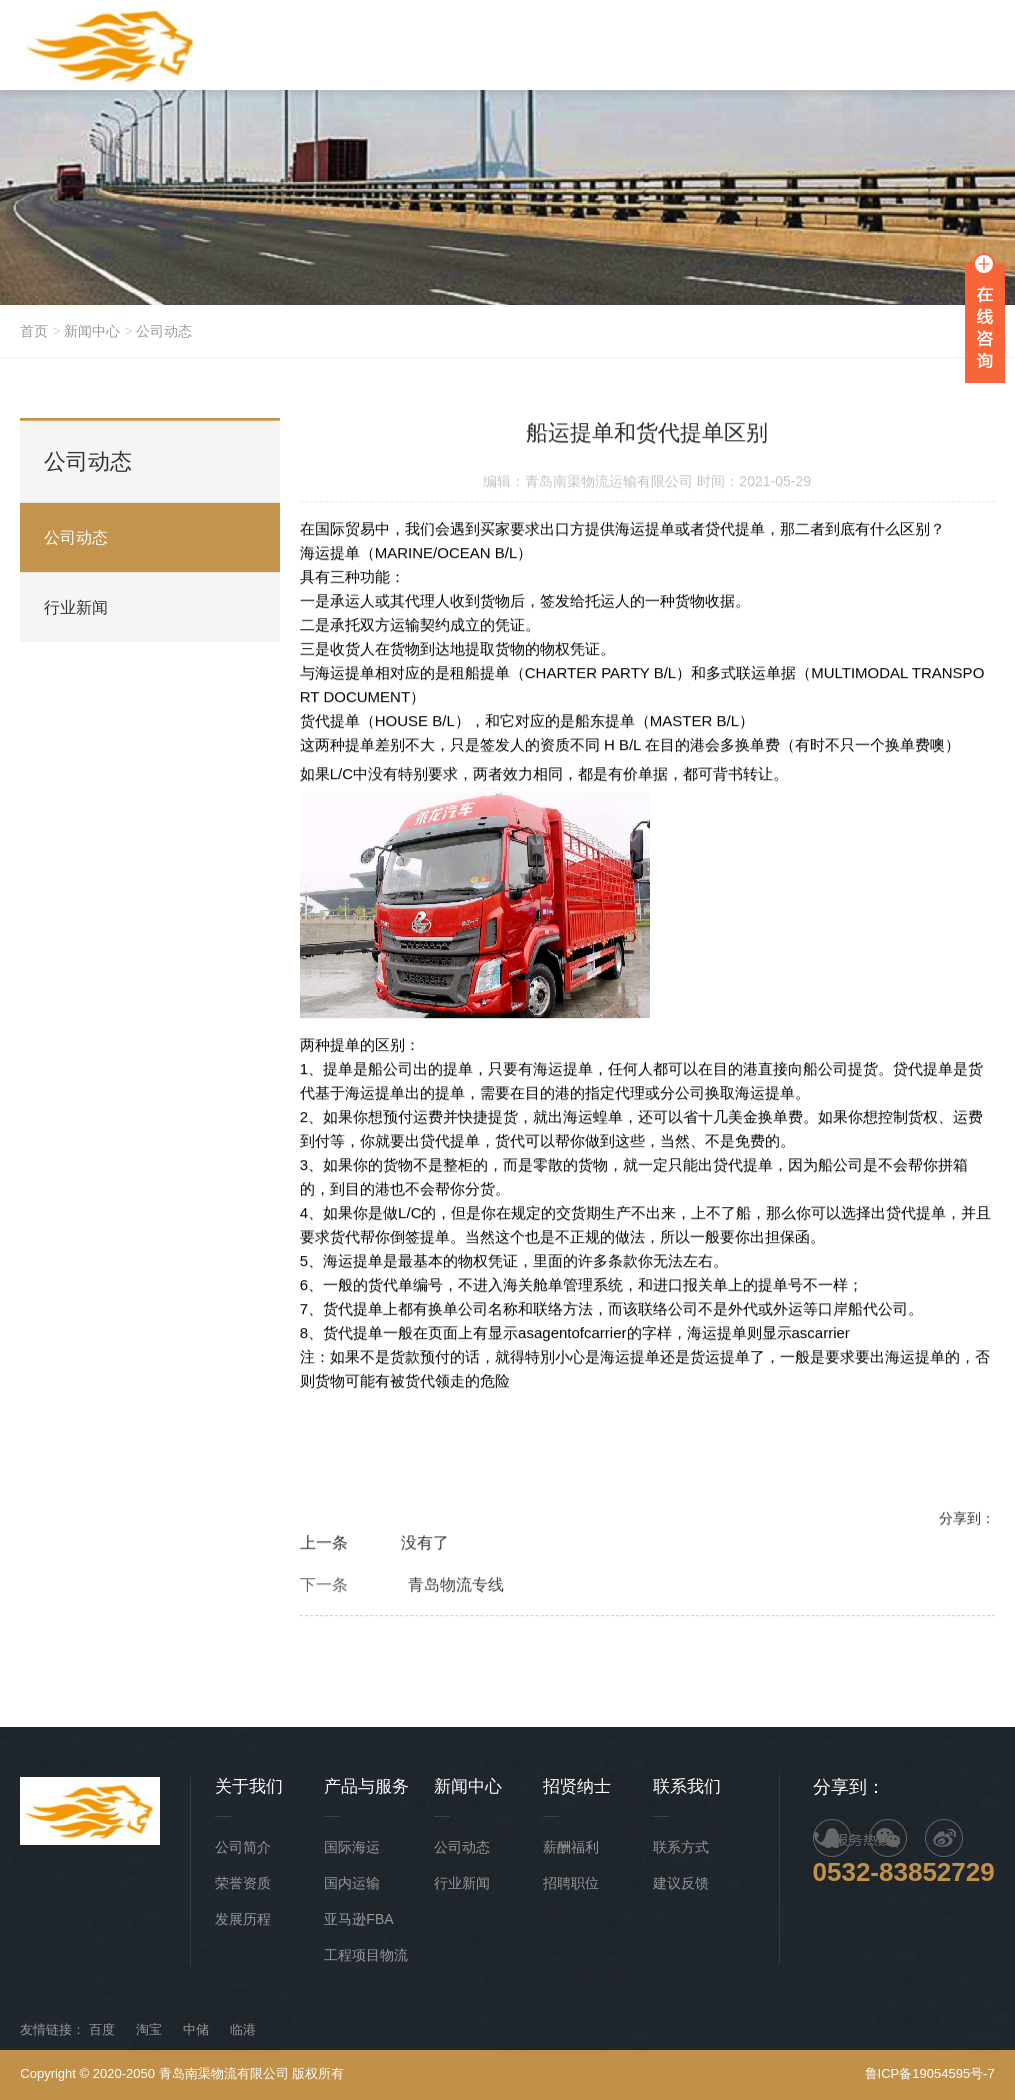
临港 (243, 2029)
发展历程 (243, 1919)
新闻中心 (92, 331)
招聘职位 (571, 1883)
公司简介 (243, 1847)
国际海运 (352, 1847)
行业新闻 (76, 607)
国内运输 (352, 1883)
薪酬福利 (571, 1847)
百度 (102, 2029)
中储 (196, 2029)
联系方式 (681, 1847)
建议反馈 (681, 1883)
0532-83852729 (904, 1872)
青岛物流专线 (456, 1586)
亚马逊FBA (358, 1919)
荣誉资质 (243, 1883)
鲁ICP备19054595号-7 (930, 2073)
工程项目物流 (366, 1955)
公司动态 (164, 331)
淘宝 (149, 2029)
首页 (34, 331)
